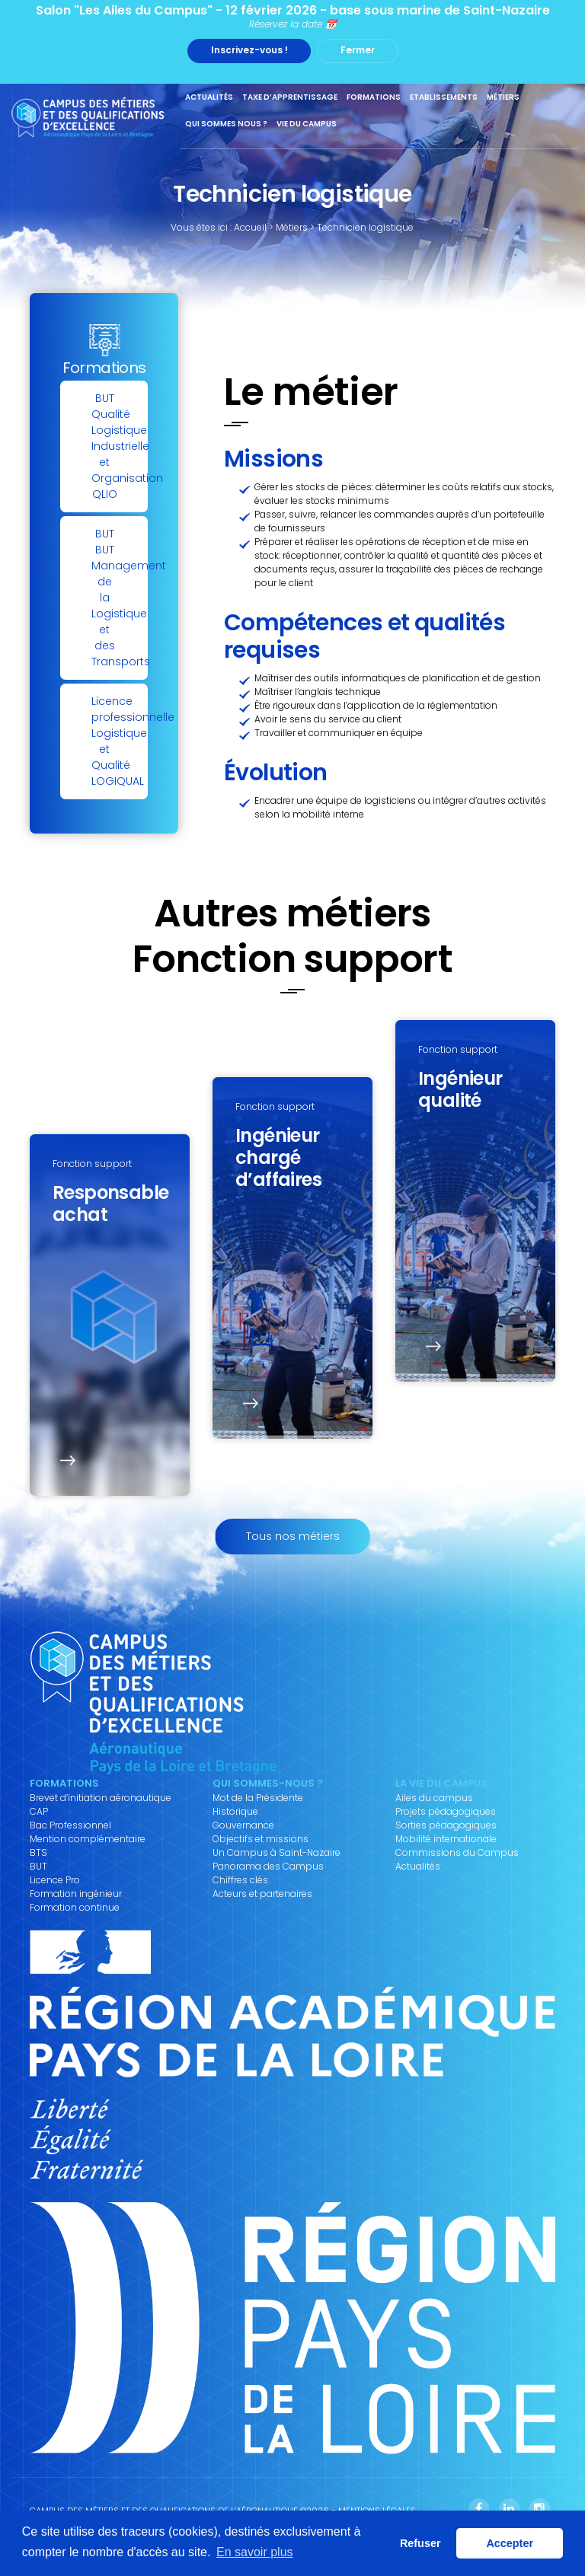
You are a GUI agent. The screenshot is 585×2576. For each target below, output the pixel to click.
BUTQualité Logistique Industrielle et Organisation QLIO (119, 446)
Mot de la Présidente (258, 1798)
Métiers (503, 97)
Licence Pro (55, 1880)
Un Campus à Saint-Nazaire (276, 1853)
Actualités (209, 97)
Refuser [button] (420, 2543)
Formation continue (75, 1907)
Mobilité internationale (446, 1839)
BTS (38, 1853)
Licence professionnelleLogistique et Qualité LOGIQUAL (119, 741)
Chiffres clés (240, 1880)
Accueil (250, 227)
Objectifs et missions (260, 1839)
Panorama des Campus (268, 1866)
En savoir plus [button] (254, 2552)
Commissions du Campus (457, 1853)
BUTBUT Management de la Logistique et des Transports (119, 597)
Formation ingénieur (76, 1894)
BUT (38, 1866)
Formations (374, 97)
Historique (235, 1811)
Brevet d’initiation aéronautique (100, 1798)
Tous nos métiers (293, 1536)
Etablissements (444, 97)
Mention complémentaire (87, 1839)
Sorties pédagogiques (446, 1825)
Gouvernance (243, 1825)
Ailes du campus (434, 1798)
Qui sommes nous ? (226, 123)
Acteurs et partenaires (262, 1894)
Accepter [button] (509, 2543)
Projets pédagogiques (445, 1811)
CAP (39, 1811)
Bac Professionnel (70, 1825)
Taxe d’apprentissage (289, 97)
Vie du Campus (307, 123)
